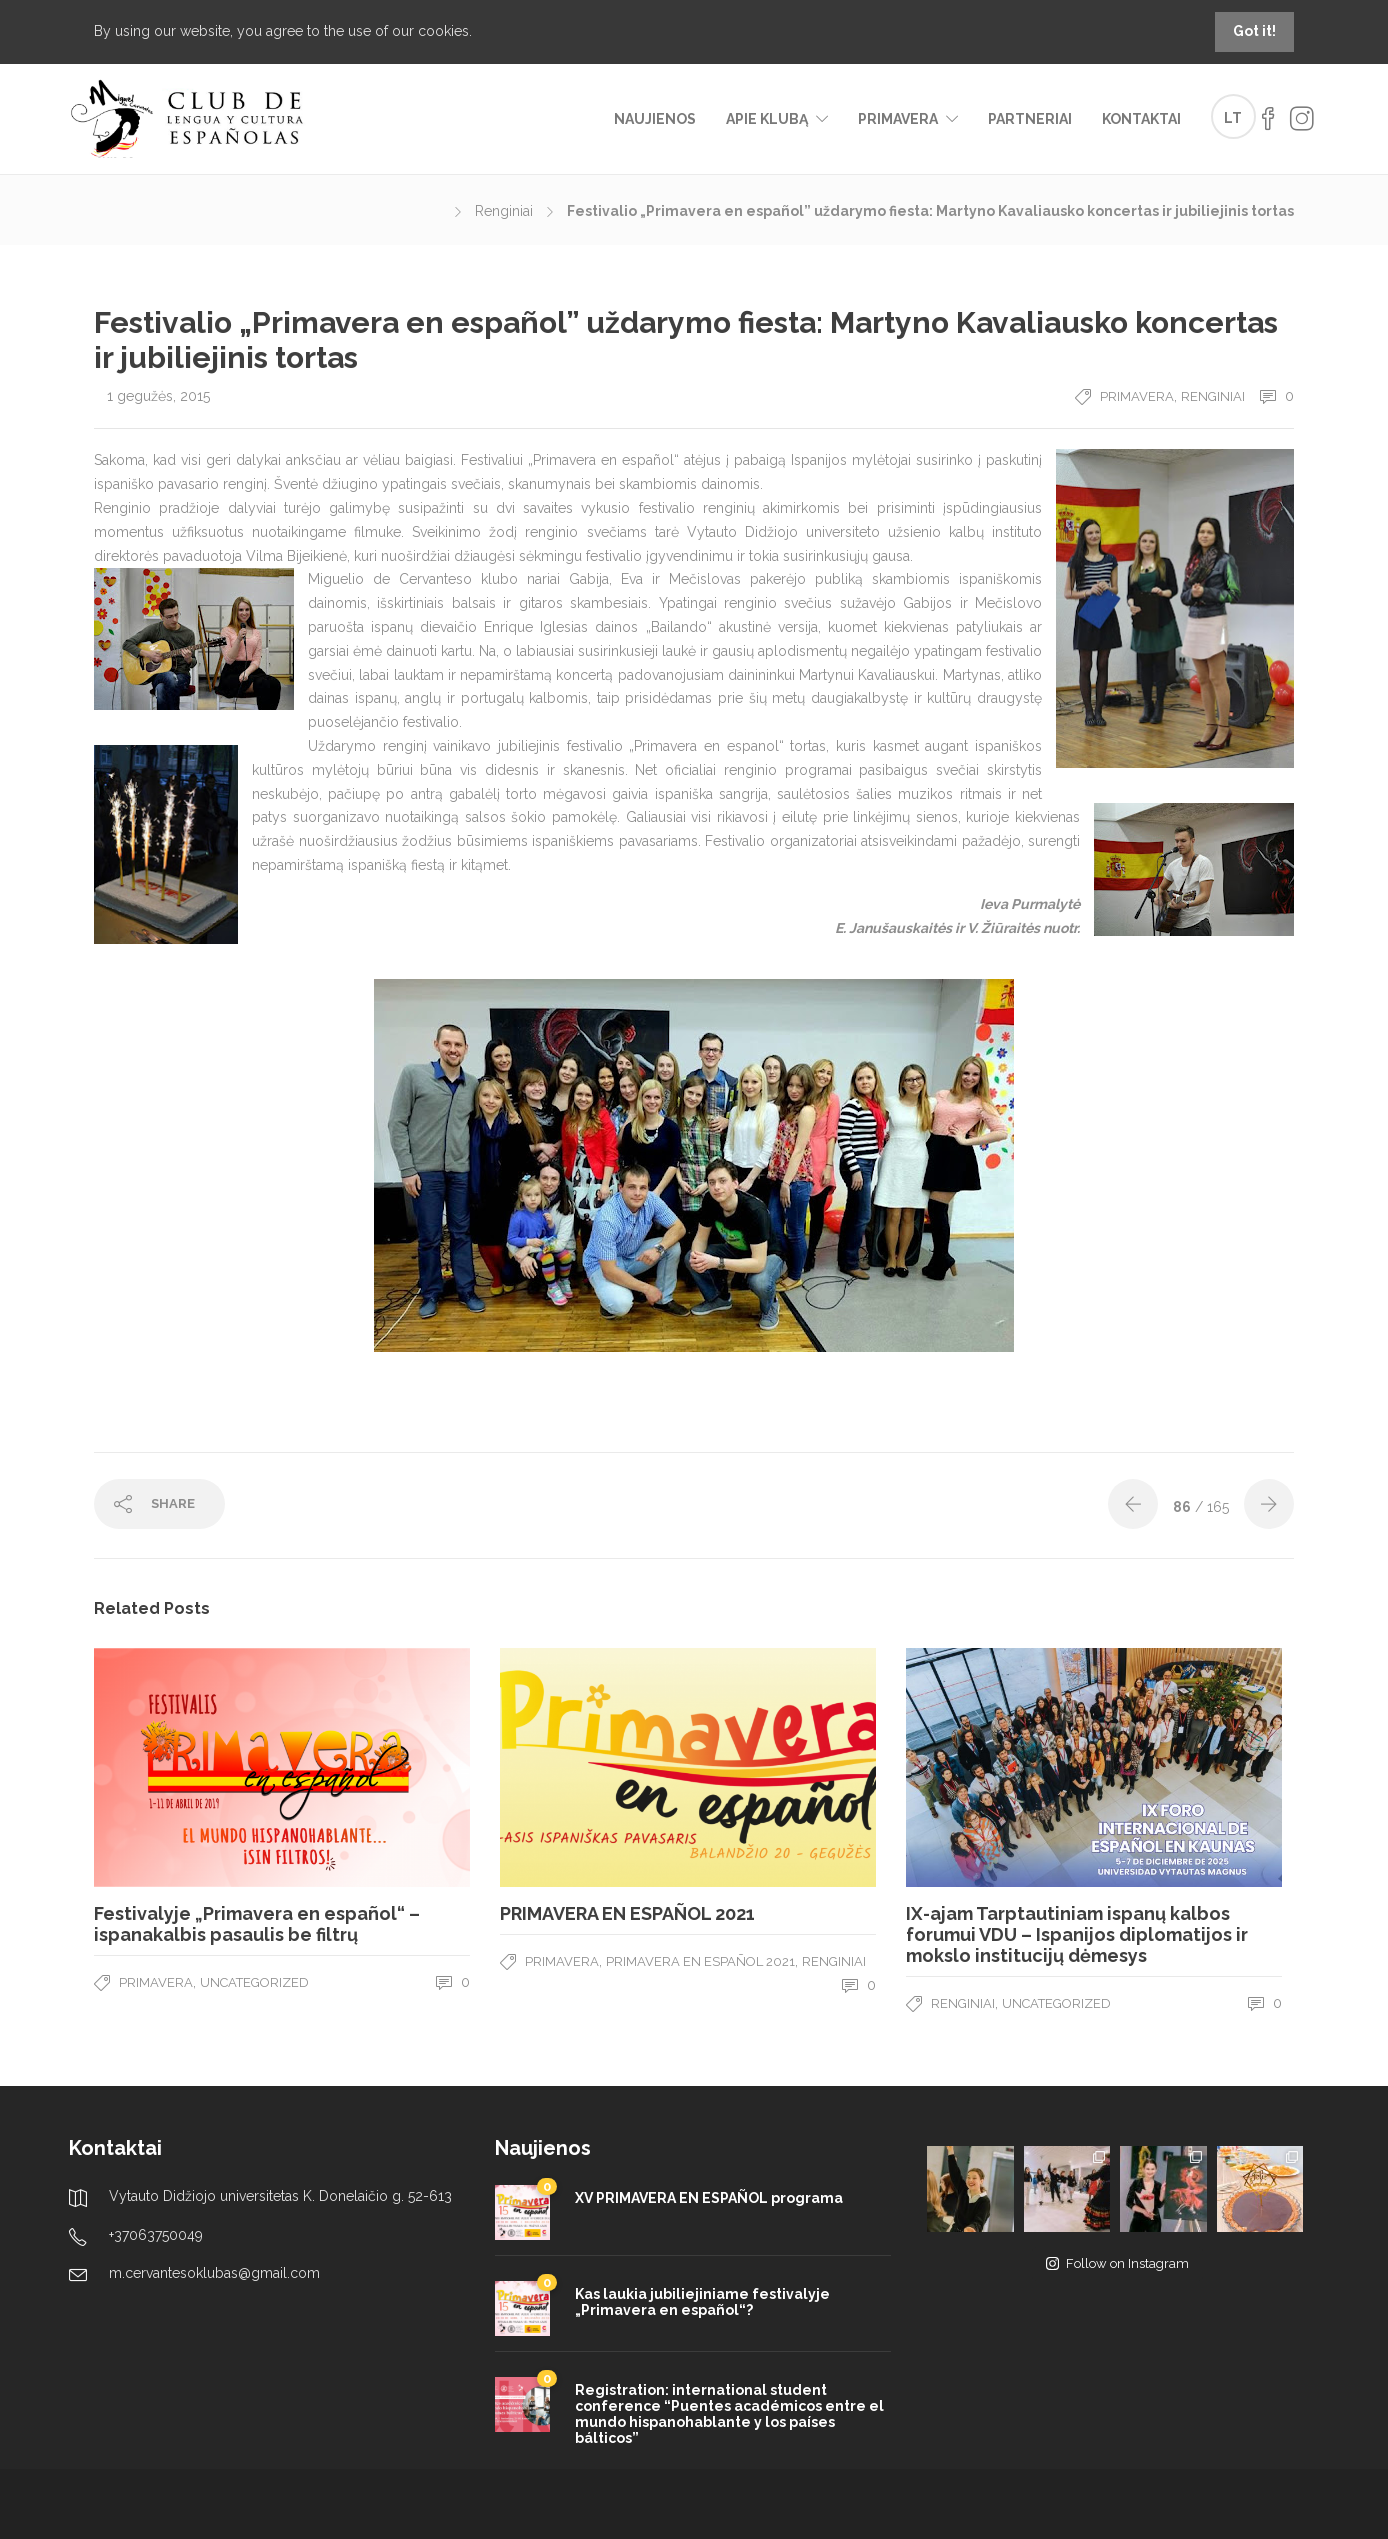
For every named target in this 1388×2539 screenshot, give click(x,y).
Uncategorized (254, 1982)
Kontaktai (1141, 119)
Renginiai (504, 211)
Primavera (898, 119)
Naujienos (655, 119)
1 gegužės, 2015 (158, 396)
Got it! (1254, 31)
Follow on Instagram (1117, 2263)
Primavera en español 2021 (700, 1961)
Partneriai (1030, 119)
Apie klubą (767, 119)
